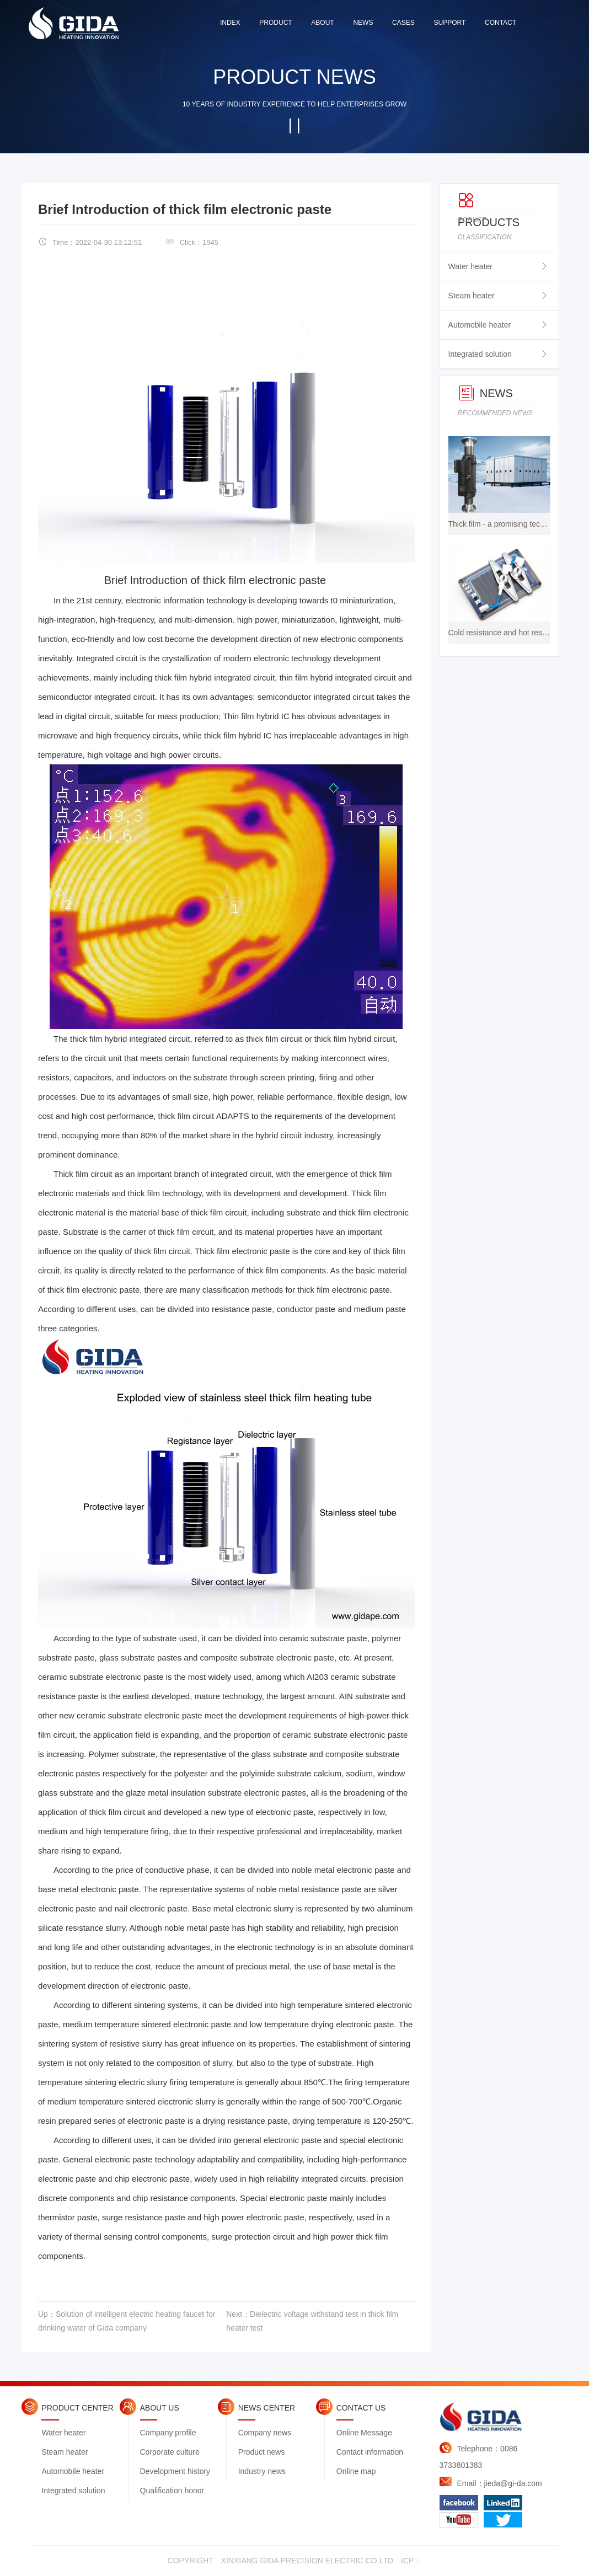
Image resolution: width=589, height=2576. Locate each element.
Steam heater (471, 295)
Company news (265, 2432)
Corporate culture (170, 2452)
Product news (261, 2452)
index (230, 22)
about (322, 22)
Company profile (168, 2432)
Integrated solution (480, 354)
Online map (356, 2471)
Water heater (470, 266)
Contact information (369, 2452)
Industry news (262, 2471)
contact (500, 22)
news (363, 22)
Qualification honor (172, 2490)
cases (403, 22)
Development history (175, 2471)
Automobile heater (479, 324)
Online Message (364, 2432)
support (449, 22)
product (275, 22)
